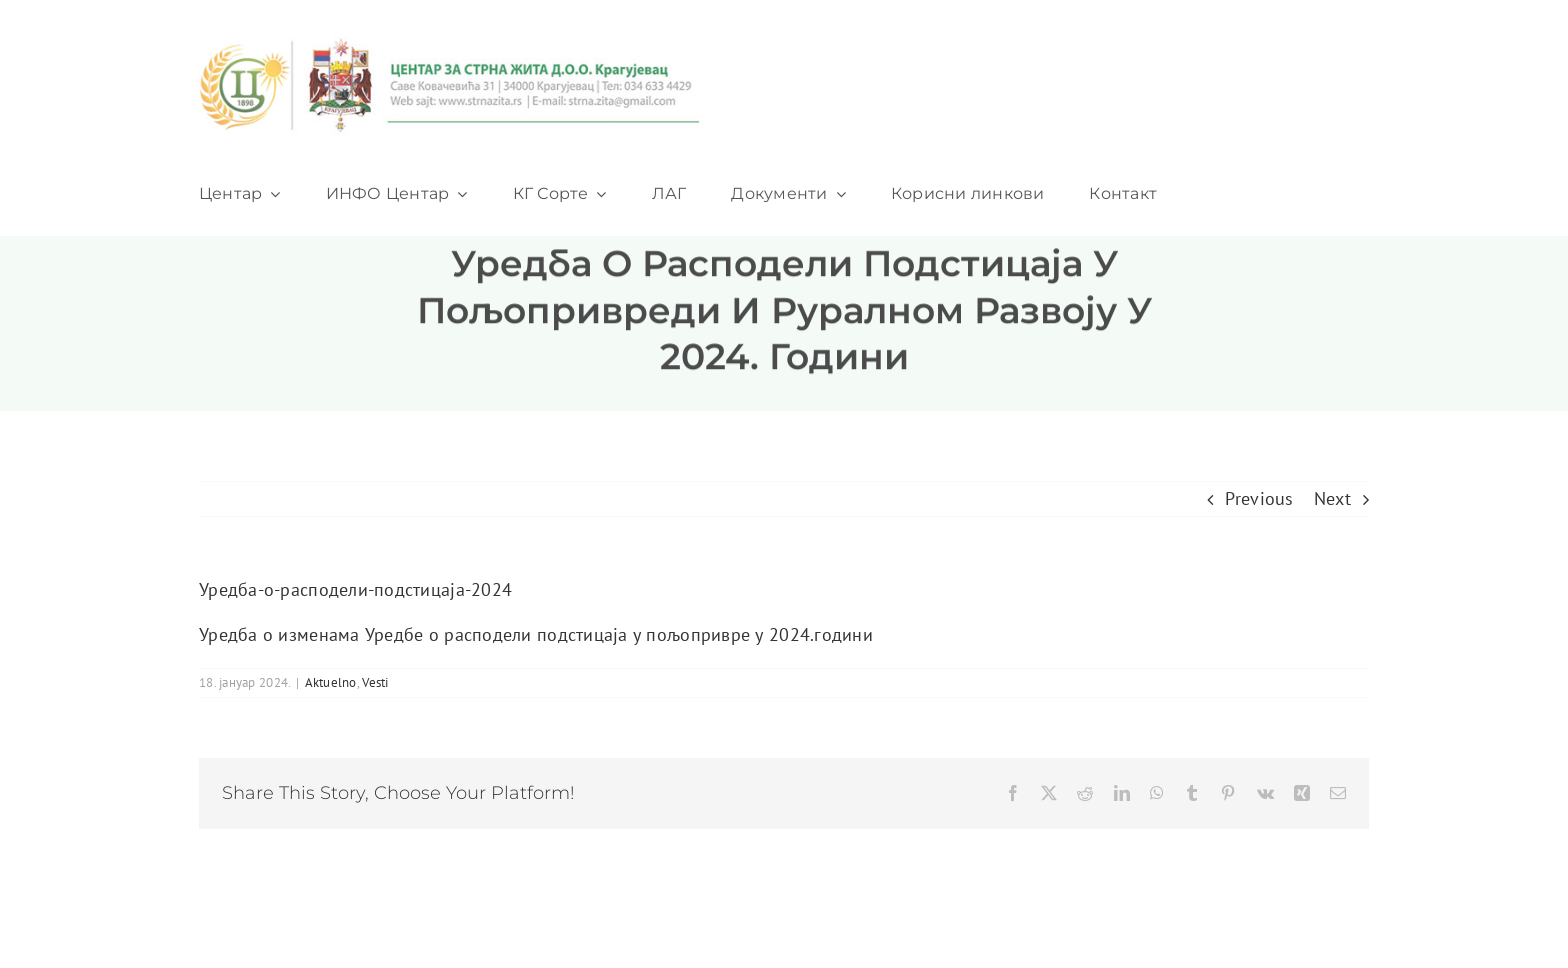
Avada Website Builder (378, 908)
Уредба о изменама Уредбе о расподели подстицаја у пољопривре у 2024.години (536, 634)
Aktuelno (331, 682)
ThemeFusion (515, 908)
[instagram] (1141, 909)
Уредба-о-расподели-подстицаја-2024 (355, 589)
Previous (1259, 498)
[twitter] (1060, 909)
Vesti (375, 682)
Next (1332, 498)
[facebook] (1020, 909)
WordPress (820, 908)
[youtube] (1101, 909)
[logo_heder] (449, 45)
